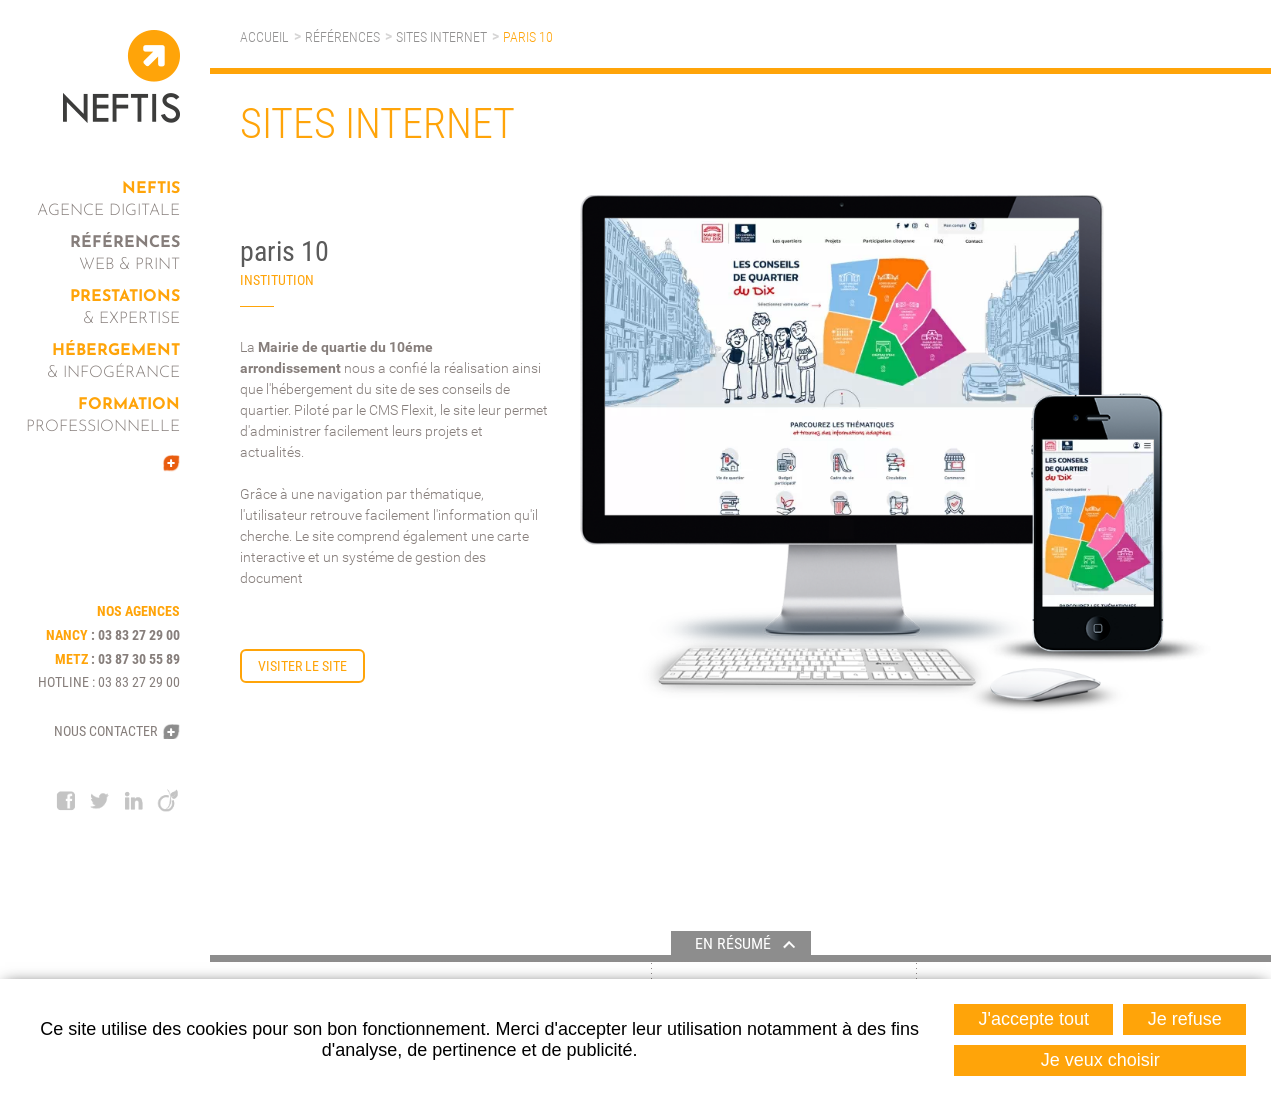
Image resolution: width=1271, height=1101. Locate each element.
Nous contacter (105, 731)
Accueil (264, 37)
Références (342, 37)
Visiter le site (302, 666)
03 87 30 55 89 (139, 659)
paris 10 (528, 37)
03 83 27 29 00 (139, 635)
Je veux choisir (1100, 1060)
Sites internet (441, 37)
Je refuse (1185, 1019)
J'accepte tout (1034, 1019)
